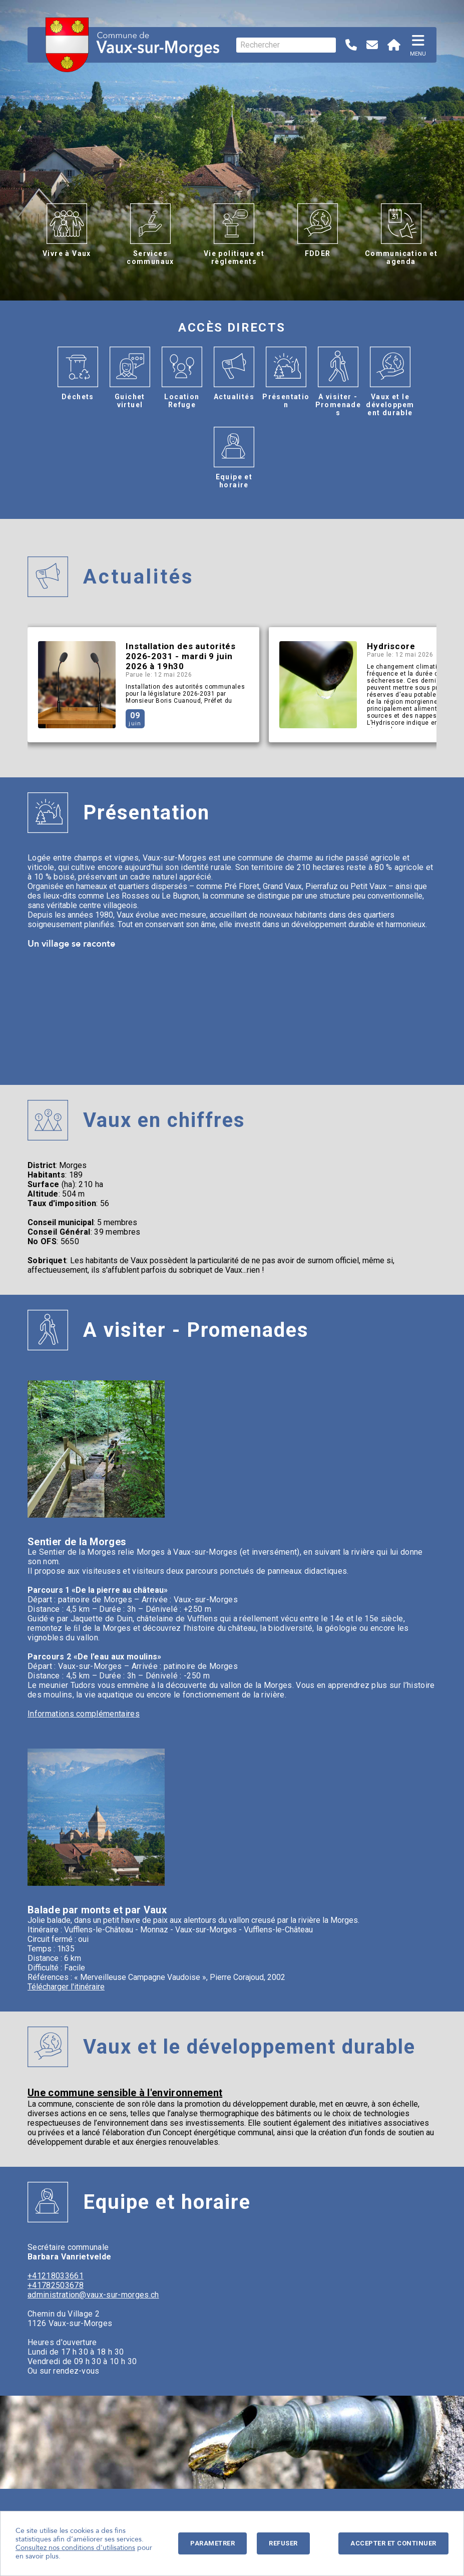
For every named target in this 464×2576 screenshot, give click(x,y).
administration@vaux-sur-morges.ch (93, 2295)
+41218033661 (56, 2275)
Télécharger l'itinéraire (66, 1986)
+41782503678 (56, 2285)
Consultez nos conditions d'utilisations (75, 2547)
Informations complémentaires (84, 1714)
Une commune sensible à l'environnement (125, 2093)
